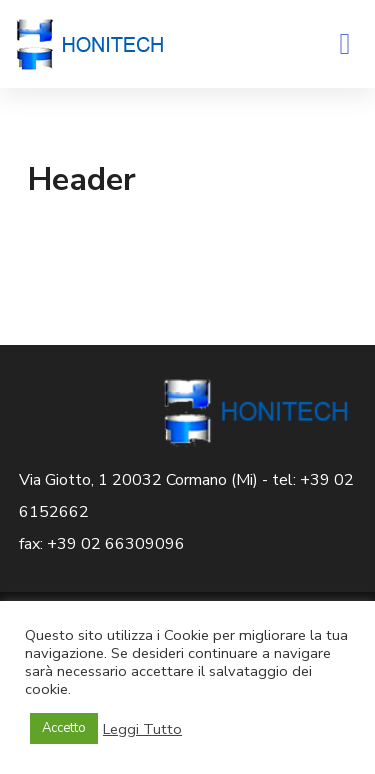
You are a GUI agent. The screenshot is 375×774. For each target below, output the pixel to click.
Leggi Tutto (142, 729)
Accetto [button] (64, 728)
